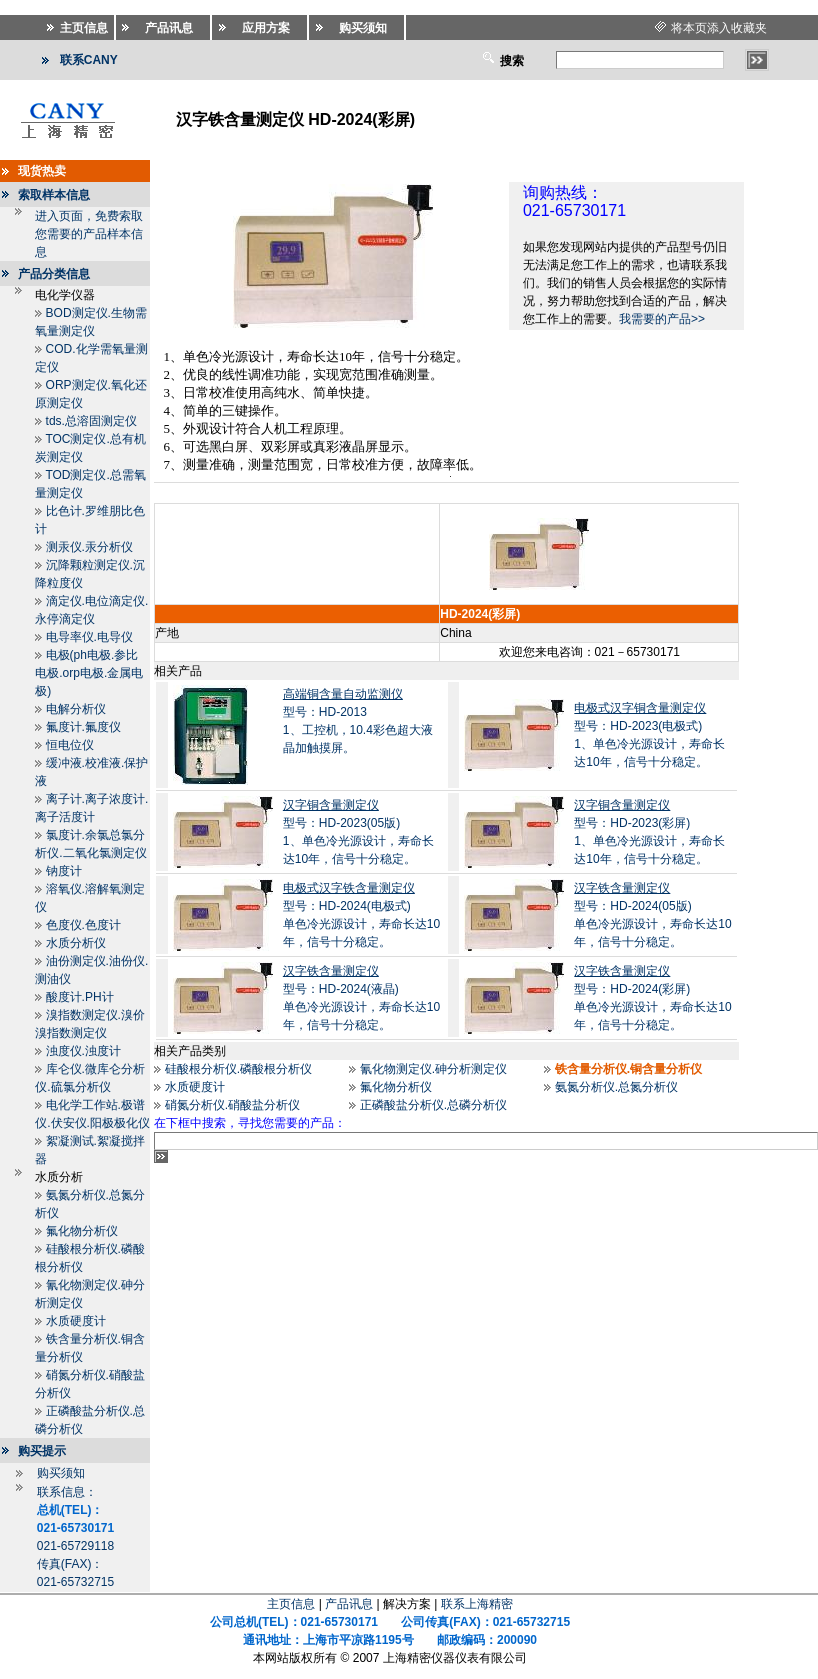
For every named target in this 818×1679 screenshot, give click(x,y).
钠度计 (64, 871)
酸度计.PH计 (80, 997)
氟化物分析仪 (82, 1231)
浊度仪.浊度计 (83, 1051)
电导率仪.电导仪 (89, 637)
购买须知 (61, 1473)
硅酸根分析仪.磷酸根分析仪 (238, 1069)
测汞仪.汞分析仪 (89, 547)
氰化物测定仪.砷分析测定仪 (433, 1069)
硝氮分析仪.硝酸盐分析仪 (232, 1105)
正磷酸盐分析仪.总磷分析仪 (433, 1105)
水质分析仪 (76, 943)
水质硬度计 (76, 1321)
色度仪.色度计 (83, 925)
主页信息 (291, 1604)
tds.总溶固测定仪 (91, 421)
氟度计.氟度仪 (83, 727)
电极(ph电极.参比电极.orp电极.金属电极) (89, 673)
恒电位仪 (70, 745)
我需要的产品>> (662, 319)
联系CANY (89, 60)
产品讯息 (349, 1604)
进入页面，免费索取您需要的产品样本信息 (89, 234)
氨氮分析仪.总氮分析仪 (616, 1087)
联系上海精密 (477, 1604)
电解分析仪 (76, 709)
